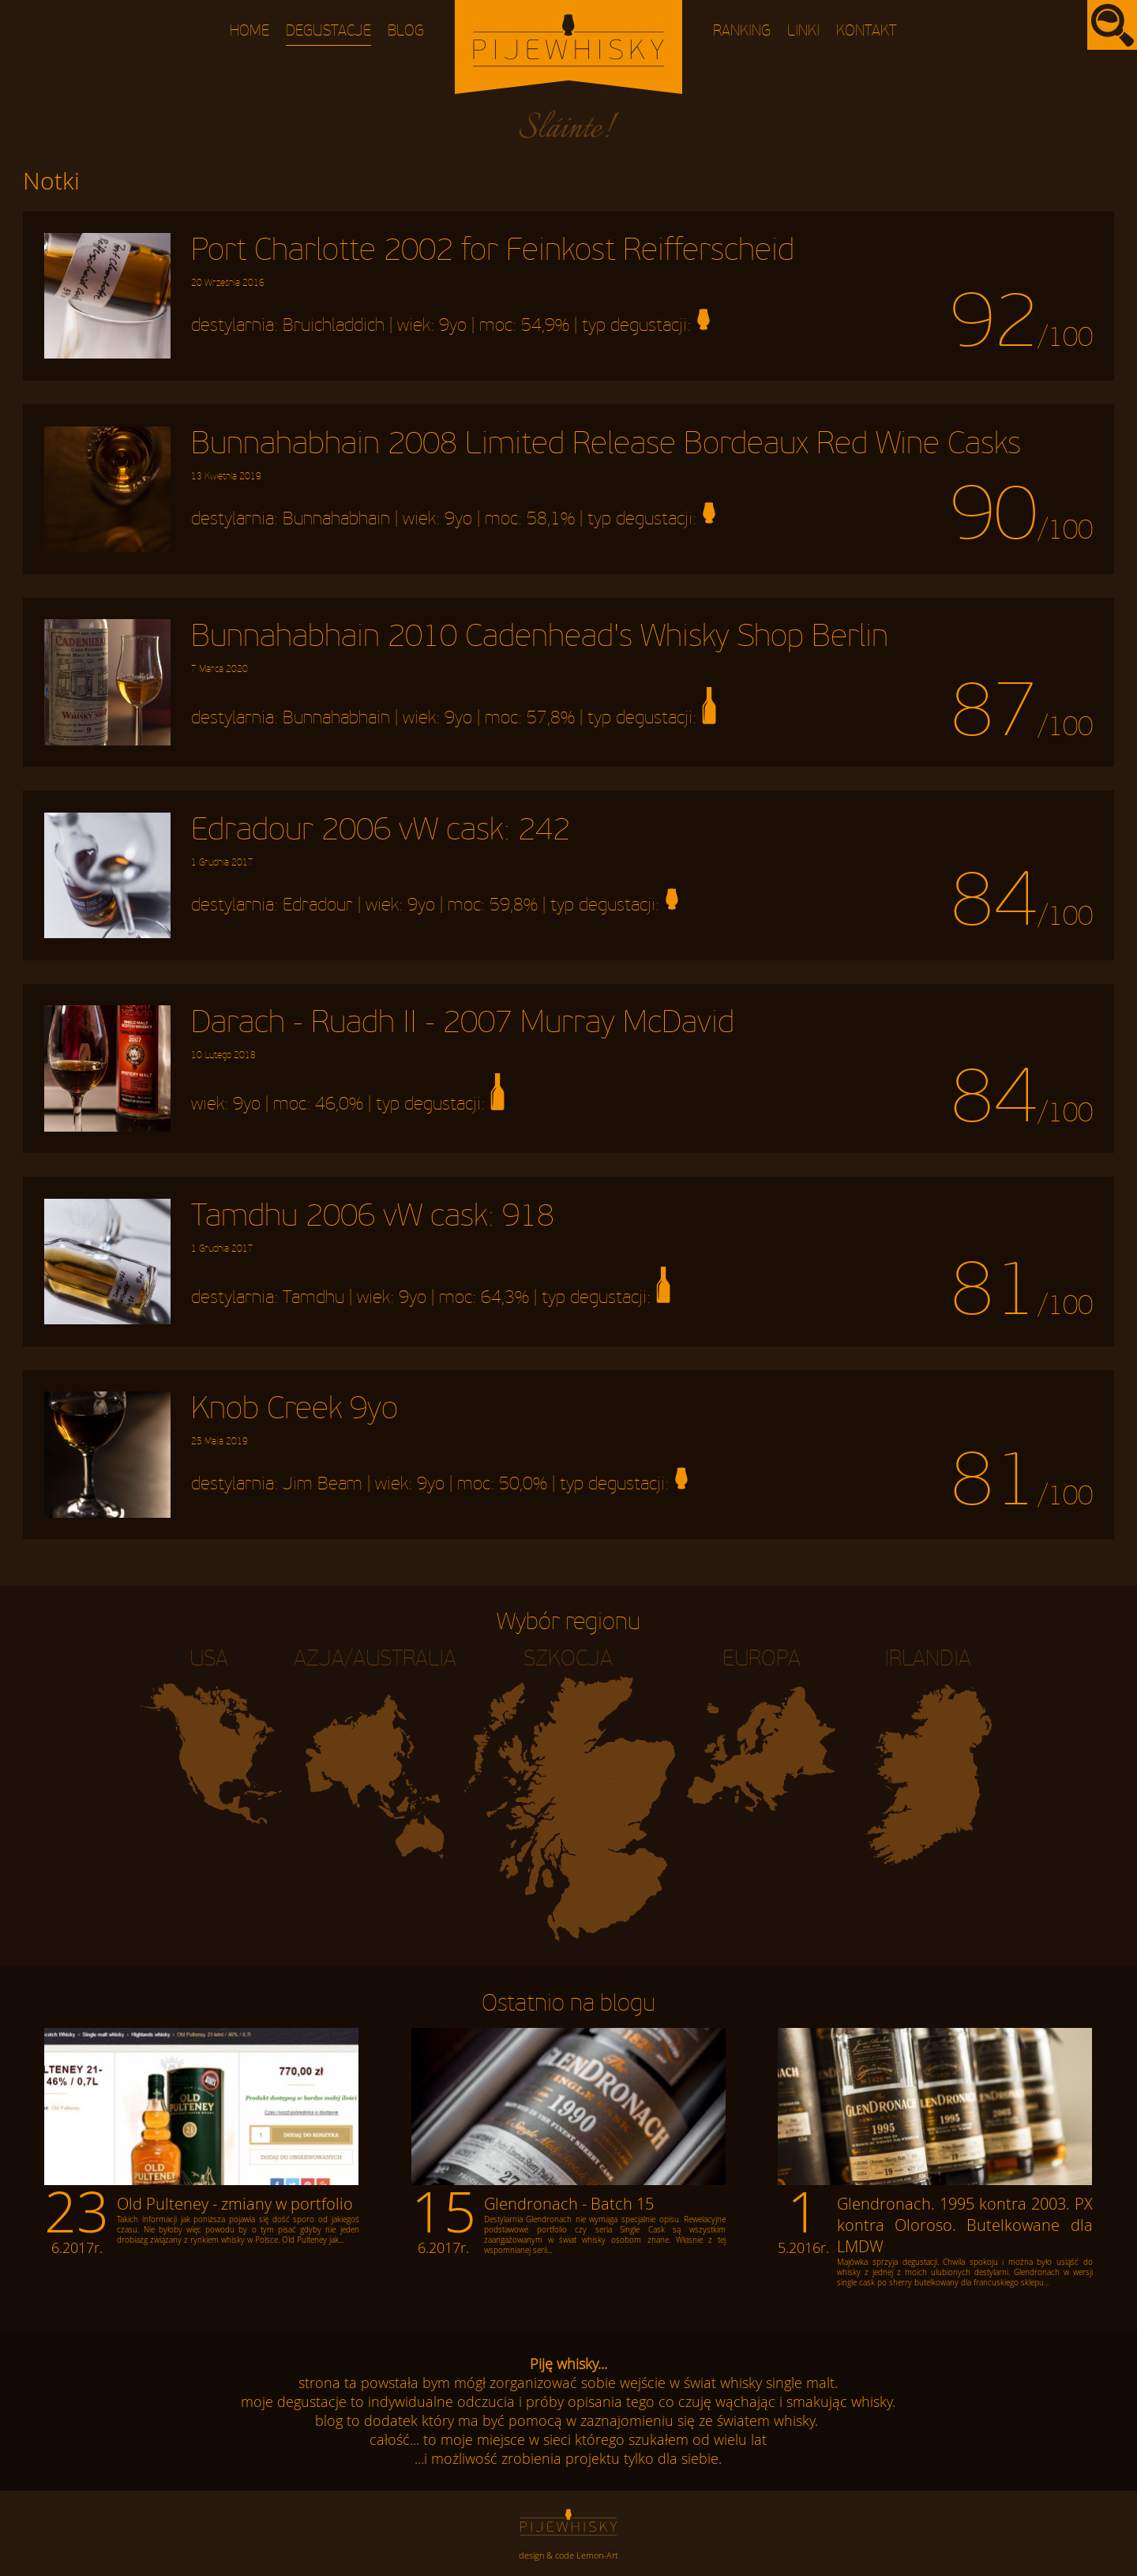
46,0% (339, 1105)
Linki (803, 31)
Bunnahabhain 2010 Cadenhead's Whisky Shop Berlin (539, 646)
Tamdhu (313, 1297)
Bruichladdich (334, 325)
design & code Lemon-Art (568, 2555)
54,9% (545, 325)
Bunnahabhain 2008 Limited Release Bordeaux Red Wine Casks (606, 454)
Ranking (742, 31)
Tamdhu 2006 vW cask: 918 (372, 1226)
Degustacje (328, 31)
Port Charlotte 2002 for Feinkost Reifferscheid (492, 260)
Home (249, 31)
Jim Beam (322, 1484)
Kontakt (866, 31)
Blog (406, 31)
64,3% (505, 1297)
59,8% (514, 905)
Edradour (318, 905)
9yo (453, 325)
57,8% (551, 718)
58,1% (551, 519)
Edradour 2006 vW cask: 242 (380, 840)
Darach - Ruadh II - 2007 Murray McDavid (462, 1033)
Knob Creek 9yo (294, 1419)
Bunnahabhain (336, 519)
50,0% (523, 1484)
